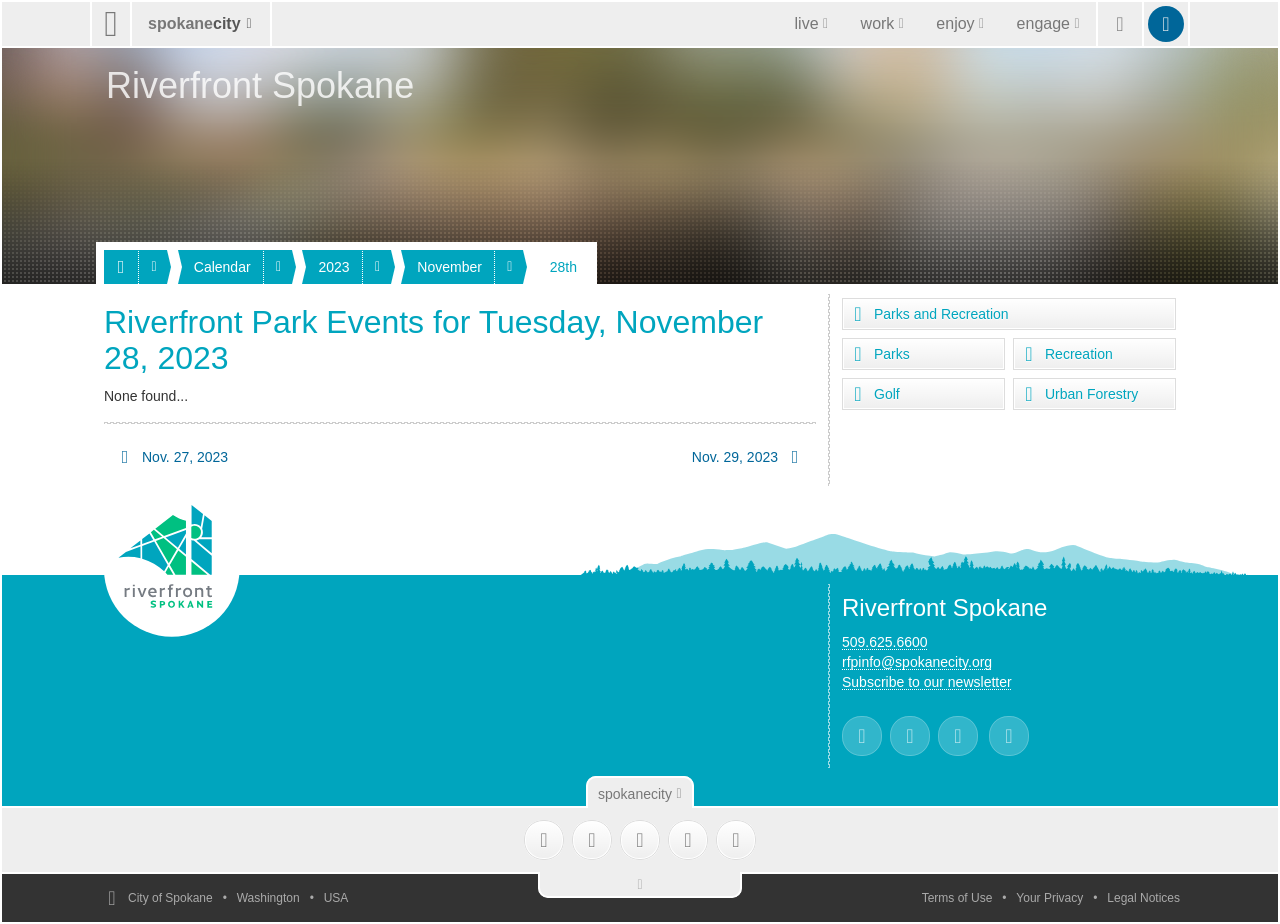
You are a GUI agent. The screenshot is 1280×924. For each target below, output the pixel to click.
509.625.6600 (885, 642)
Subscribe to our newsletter (927, 682)
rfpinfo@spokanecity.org (917, 662)
